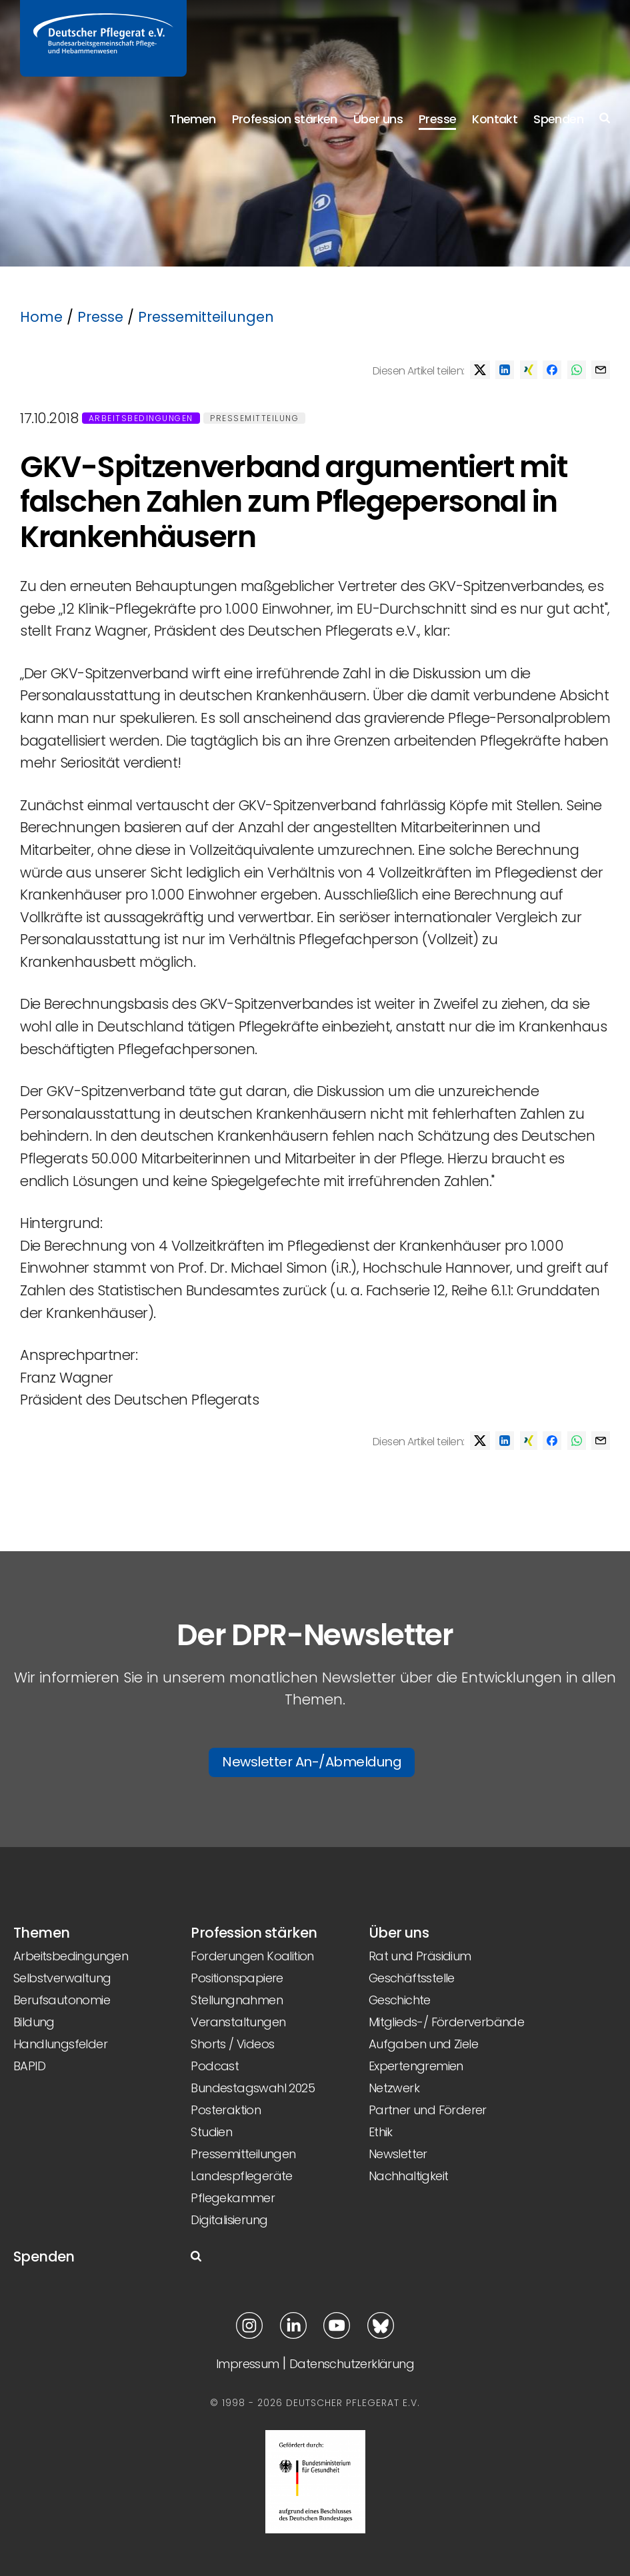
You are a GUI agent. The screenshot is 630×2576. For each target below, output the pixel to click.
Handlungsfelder (60, 2044)
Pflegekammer (233, 2198)
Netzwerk (394, 2088)
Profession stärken (284, 119)
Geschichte (400, 2000)
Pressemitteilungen (206, 316)
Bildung (34, 2022)
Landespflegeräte (241, 2176)
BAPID (29, 2066)
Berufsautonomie (61, 2000)
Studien (211, 2132)
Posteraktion (226, 2110)
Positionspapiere (237, 1978)
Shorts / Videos (232, 2044)
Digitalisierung (229, 2220)
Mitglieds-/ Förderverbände (446, 2022)
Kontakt (494, 119)
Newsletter (398, 2154)
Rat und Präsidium (420, 1956)
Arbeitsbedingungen (141, 418)
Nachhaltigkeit (409, 2176)
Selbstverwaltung (62, 1978)
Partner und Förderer (428, 2110)
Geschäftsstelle (412, 1978)
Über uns (378, 119)
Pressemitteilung (254, 418)
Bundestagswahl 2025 (253, 2088)
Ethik (381, 2132)
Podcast (215, 2066)
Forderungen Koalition (252, 1956)
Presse (437, 119)
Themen (192, 119)
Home (41, 316)
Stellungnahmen (237, 2000)
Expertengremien (416, 2066)
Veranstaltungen (238, 2022)
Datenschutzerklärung (351, 2363)
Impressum (247, 2363)
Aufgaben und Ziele (423, 2044)
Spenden (558, 119)
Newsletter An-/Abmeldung (311, 1761)
